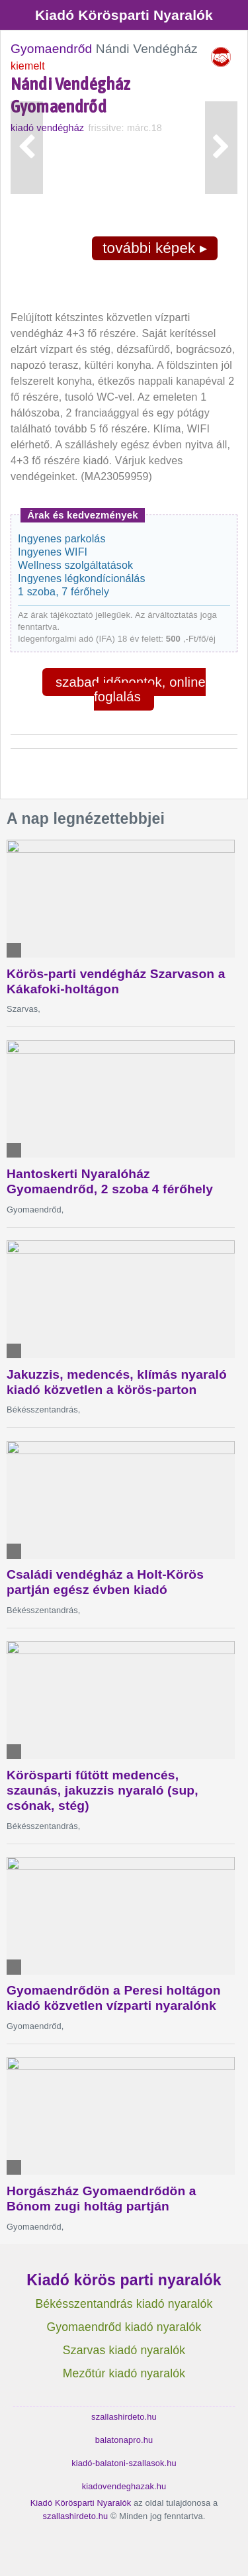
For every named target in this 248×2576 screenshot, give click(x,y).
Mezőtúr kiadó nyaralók (124, 2373)
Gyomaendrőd (51, 49)
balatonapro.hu (124, 2440)
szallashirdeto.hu (124, 2417)
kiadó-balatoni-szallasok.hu (124, 2463)
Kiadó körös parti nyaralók (123, 2280)
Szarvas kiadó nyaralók (124, 2350)
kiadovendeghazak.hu (124, 2486)
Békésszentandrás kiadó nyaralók (123, 2303)
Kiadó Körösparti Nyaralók (124, 15)
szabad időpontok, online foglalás (131, 689)
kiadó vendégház (47, 128)
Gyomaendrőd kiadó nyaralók (124, 2327)
